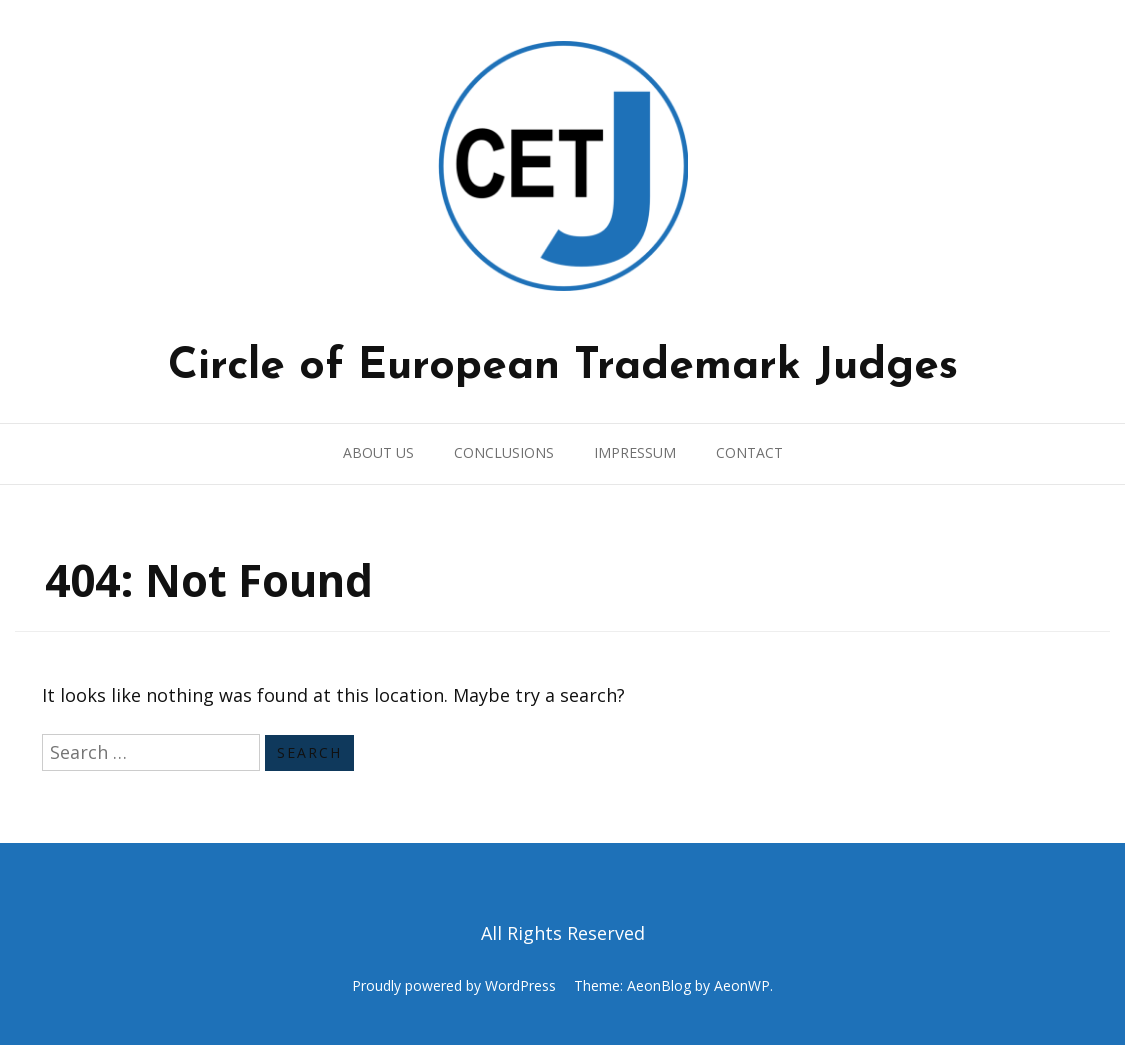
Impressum (635, 452)
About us (378, 452)
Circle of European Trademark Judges (563, 367)
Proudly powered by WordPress (454, 985)
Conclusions (504, 452)
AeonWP (742, 985)
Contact (749, 452)
